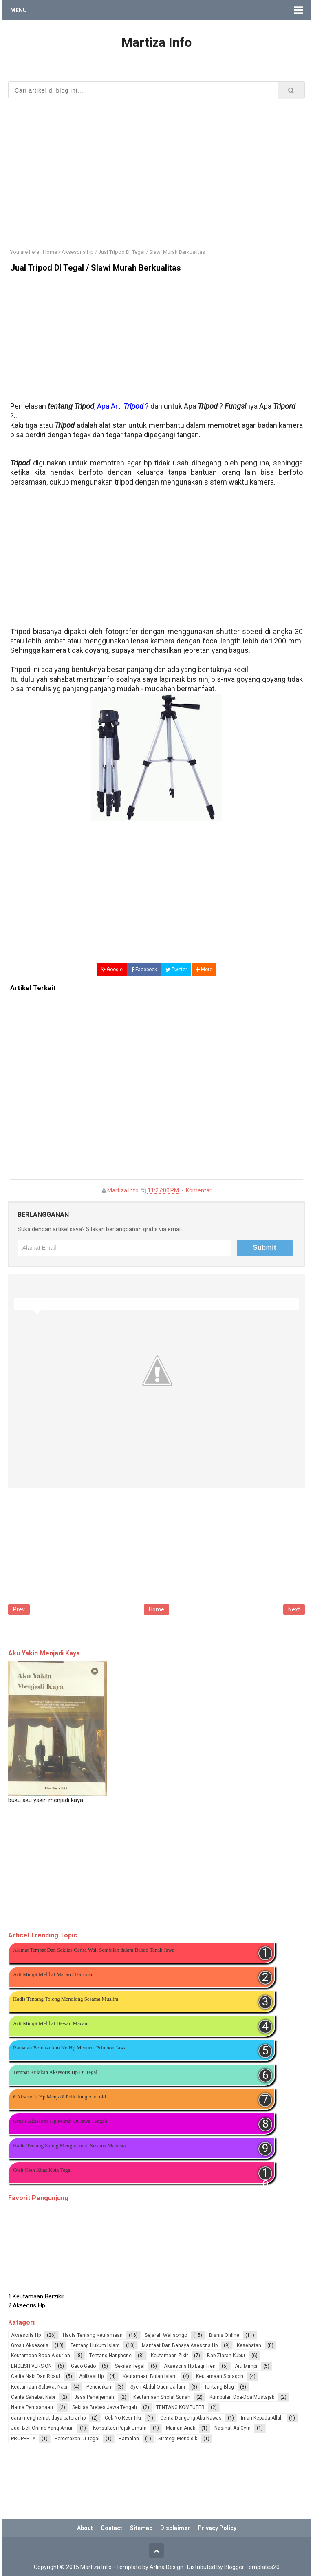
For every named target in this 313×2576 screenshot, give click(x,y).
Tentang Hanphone (110, 2355)
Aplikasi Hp (91, 2376)
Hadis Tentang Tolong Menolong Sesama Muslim (65, 1999)
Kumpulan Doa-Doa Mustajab (241, 2397)
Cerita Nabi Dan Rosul (35, 2376)
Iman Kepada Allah (262, 2418)
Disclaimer (175, 2528)
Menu (18, 10)
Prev (19, 1609)
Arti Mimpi (246, 2366)
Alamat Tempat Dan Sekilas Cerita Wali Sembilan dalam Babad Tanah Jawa (93, 1950)
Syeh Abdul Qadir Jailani (157, 2387)
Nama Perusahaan (32, 2407)
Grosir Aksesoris (29, 2345)
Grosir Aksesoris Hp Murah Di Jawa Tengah (60, 2121)
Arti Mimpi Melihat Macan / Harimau (53, 1974)
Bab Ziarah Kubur (226, 2355)
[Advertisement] (156, 168)
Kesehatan (249, 2345)
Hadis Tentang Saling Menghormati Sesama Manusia (69, 2145)
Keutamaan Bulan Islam (150, 2376)
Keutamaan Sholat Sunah (161, 2397)
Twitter (176, 969)
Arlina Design (166, 2567)
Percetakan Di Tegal (77, 2439)
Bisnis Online (224, 2335)
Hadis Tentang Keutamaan (93, 2335)
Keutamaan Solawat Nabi (39, 2387)
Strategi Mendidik (177, 2439)
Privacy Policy (217, 2528)
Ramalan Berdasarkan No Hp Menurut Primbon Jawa (69, 2048)
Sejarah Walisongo (166, 2335)
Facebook (144, 969)
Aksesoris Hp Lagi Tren (190, 2366)
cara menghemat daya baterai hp (48, 2418)
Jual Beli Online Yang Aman (42, 2428)
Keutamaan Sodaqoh (219, 2376)
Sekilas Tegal (130, 2366)
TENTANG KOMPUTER (180, 2407)
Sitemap (141, 2528)
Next (294, 1609)
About (85, 2528)
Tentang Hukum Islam (95, 2345)
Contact (111, 2528)
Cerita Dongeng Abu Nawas (191, 2418)
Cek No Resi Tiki (123, 2418)
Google (112, 969)
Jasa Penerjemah (94, 2397)
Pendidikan (98, 2387)
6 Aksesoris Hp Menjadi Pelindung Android (59, 2096)
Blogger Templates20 (252, 2567)
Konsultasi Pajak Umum (120, 2428)
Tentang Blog (219, 2387)
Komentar (199, 1190)
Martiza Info (123, 1190)
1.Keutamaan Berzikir (36, 2300)
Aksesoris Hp (26, 2335)
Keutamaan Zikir (169, 2355)
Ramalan (129, 2439)
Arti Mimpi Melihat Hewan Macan (50, 2023)
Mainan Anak (180, 2428)
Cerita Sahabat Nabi (33, 2397)
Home (156, 1609)
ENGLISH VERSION (31, 2366)
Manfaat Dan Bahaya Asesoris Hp (180, 2345)
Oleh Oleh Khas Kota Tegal (42, 2170)
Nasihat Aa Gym (232, 2428)
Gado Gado (83, 2366)
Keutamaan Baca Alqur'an (40, 2355)
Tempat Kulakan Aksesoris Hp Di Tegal (55, 2072)
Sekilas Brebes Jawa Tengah (104, 2407)
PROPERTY (23, 2439)
